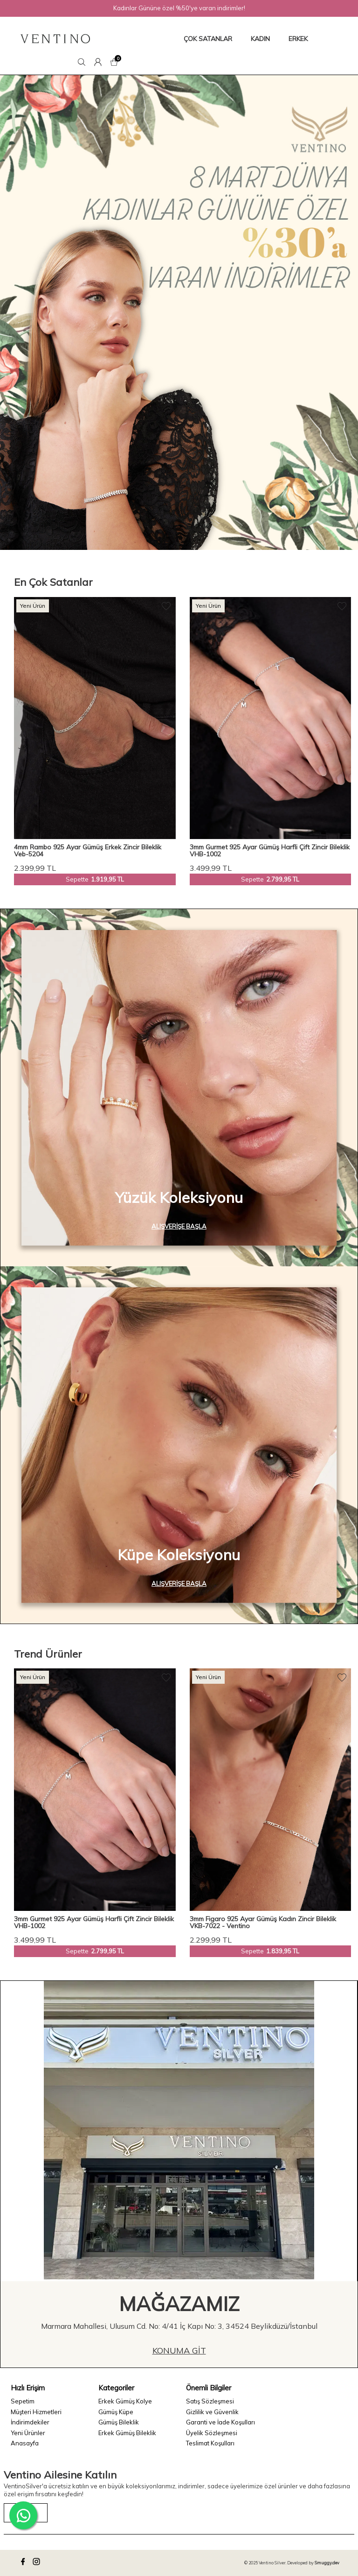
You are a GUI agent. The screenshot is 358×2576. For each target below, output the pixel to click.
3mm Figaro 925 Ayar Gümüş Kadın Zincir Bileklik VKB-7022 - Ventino (263, 1923)
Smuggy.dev (327, 2562)
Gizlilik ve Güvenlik (212, 2412)
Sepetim (22, 2401)
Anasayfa (25, 2443)
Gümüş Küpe (115, 2412)
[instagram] (37, 2563)
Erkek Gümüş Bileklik (127, 2433)
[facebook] (24, 2563)
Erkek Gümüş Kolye (125, 2401)
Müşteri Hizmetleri (36, 2412)
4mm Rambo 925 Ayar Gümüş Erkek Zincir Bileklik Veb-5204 (87, 851)
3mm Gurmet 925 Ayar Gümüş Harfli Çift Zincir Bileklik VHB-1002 (270, 851)
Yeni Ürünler (28, 2433)
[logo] (55, 39)
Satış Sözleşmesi (210, 2401)
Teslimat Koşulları (210, 2443)
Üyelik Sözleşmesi (211, 2433)
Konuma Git (179, 2350)
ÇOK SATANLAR (208, 39)
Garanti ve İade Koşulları (220, 2422)
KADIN (260, 39)
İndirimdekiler (30, 2422)
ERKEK (298, 39)
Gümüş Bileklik (118, 2422)
